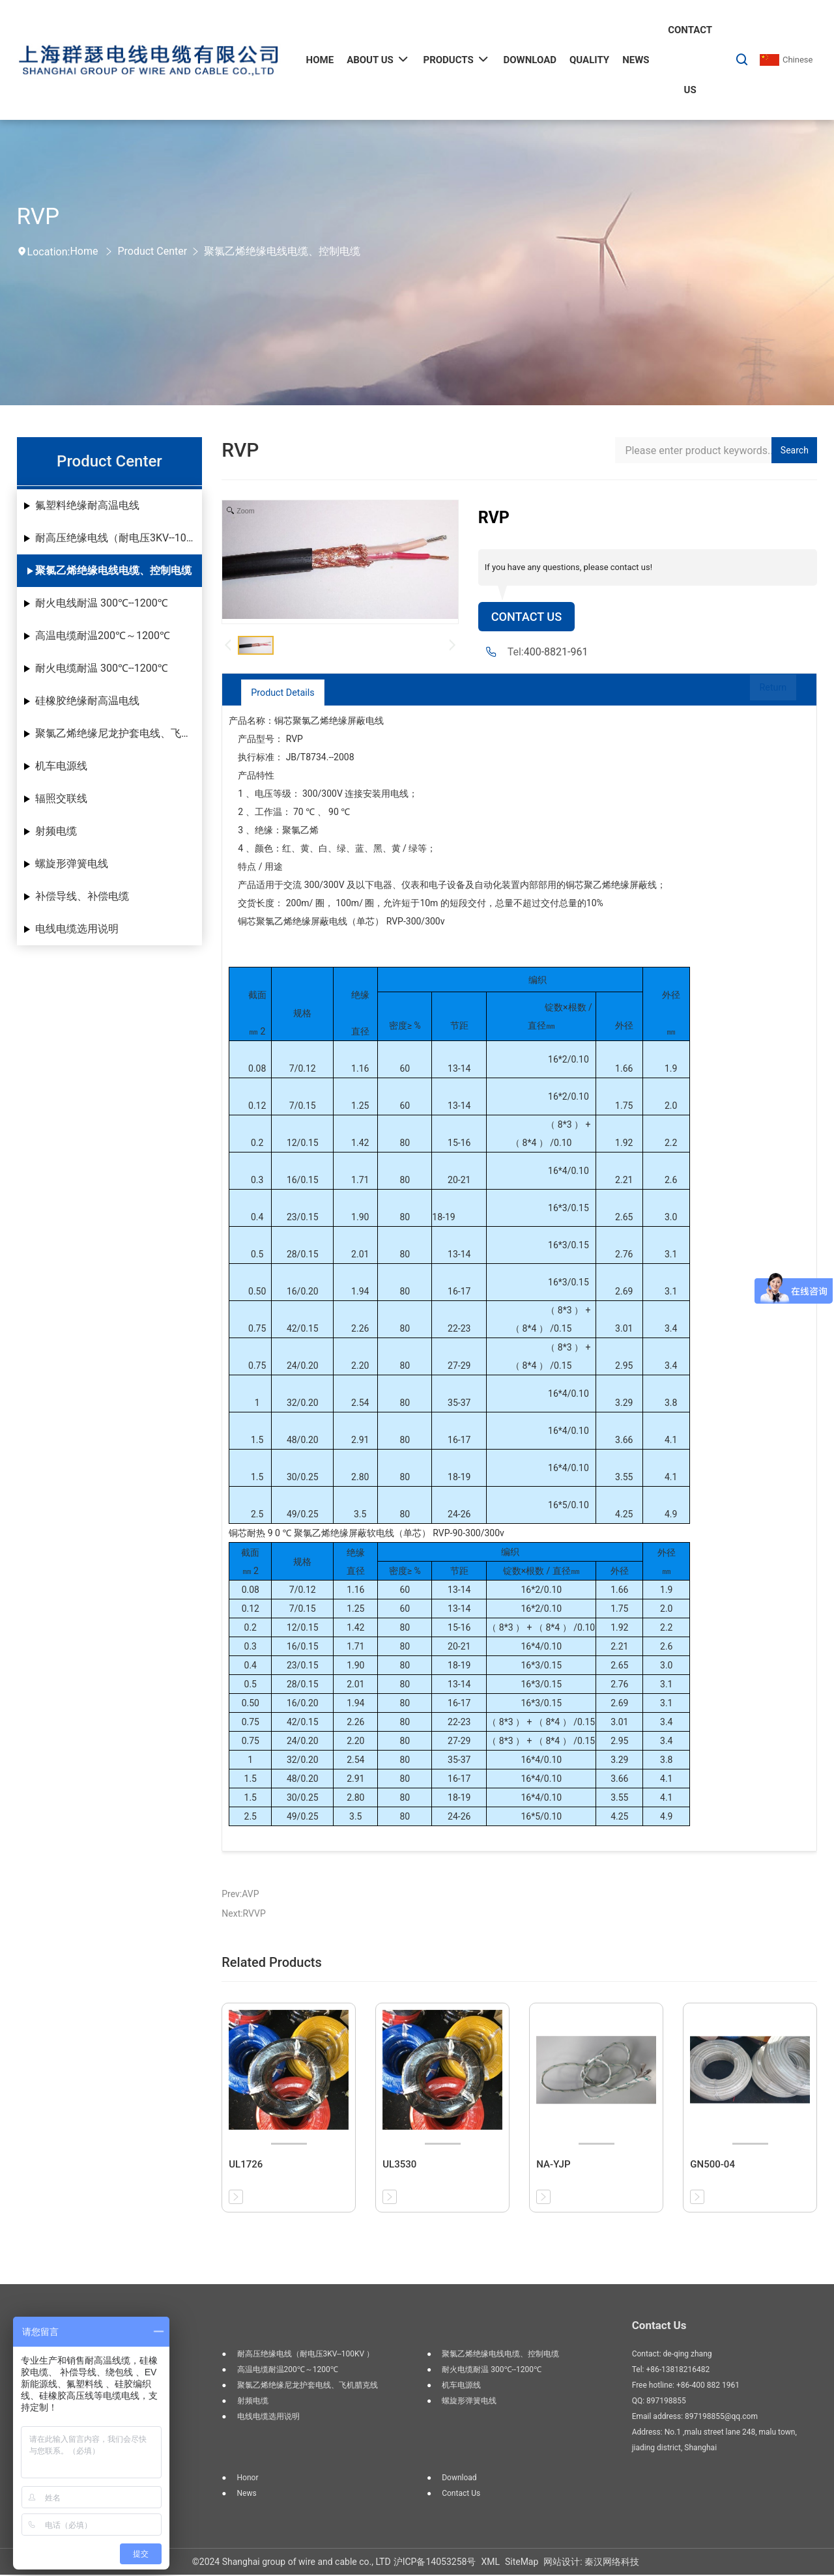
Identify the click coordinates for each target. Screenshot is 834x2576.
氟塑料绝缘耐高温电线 (87, 505)
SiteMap (521, 2563)
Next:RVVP (243, 1915)
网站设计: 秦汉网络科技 (591, 2563)
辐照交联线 (61, 798)
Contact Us (530, 617)
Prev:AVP (240, 1895)
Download (459, 2478)
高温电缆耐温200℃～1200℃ (102, 635)
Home (84, 251)
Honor (248, 2478)
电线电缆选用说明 (77, 929)
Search (795, 450)
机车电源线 (61, 766)
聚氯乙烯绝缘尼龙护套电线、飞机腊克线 (118, 733)
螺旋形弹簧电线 (71, 863)
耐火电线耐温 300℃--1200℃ (101, 603)
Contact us (461, 2494)
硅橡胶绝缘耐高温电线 (87, 700)
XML (490, 2563)
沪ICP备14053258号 (435, 2563)
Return (760, 693)
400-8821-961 (556, 654)
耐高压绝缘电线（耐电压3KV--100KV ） (118, 538)
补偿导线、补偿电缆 (82, 896)
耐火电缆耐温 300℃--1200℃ (101, 668)
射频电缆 (56, 831)
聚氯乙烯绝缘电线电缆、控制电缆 (282, 251)
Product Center (152, 251)
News (247, 2494)
